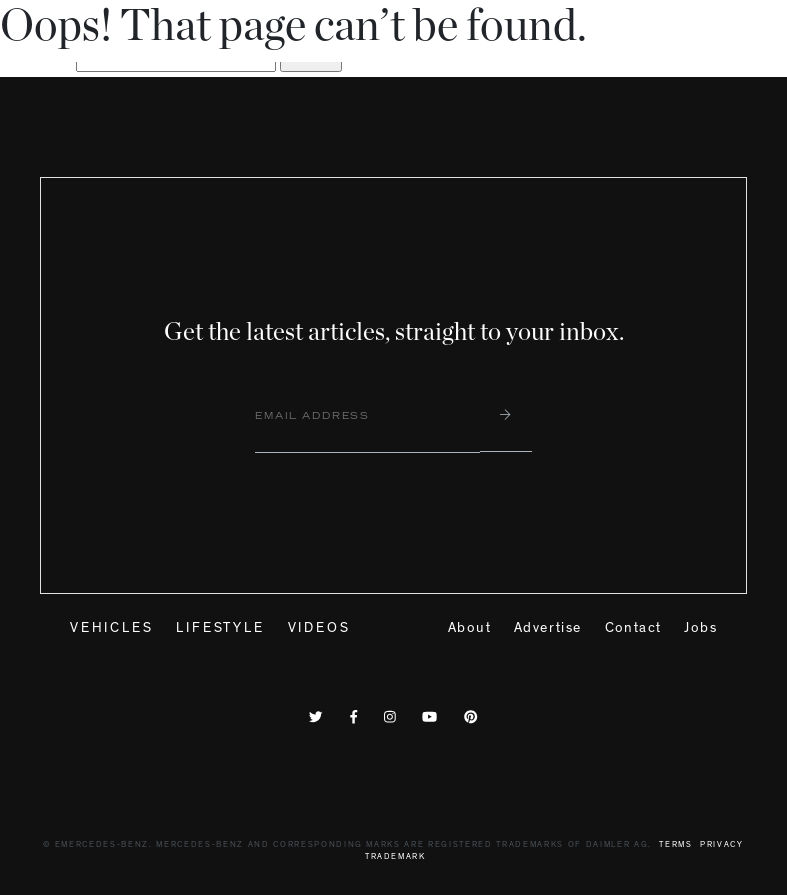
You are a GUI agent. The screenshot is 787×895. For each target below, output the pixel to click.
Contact (633, 629)
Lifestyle (220, 629)
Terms (675, 845)
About (469, 629)
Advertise (548, 629)
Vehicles (111, 629)
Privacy (722, 845)
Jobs (700, 629)
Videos (319, 629)
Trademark (395, 857)
